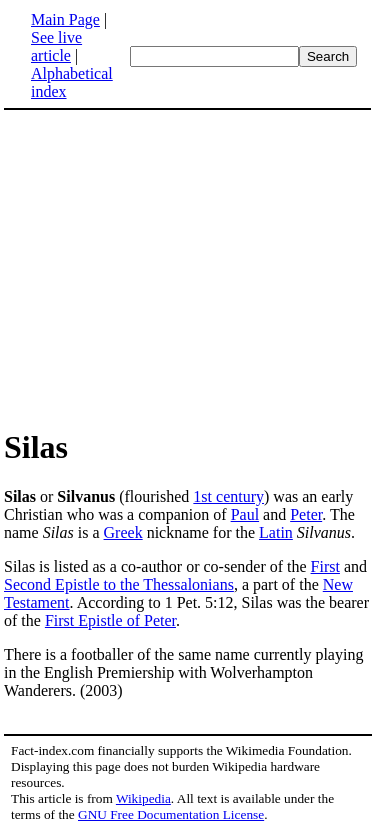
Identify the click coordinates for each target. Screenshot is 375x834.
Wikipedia (143, 798)
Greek (123, 532)
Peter (306, 514)
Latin (276, 532)
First (325, 566)
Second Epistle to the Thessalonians (119, 584)
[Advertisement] (172, 268)
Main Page (65, 19)
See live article (56, 46)
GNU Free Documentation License (171, 814)
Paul (245, 514)
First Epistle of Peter (110, 620)
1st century (228, 496)
